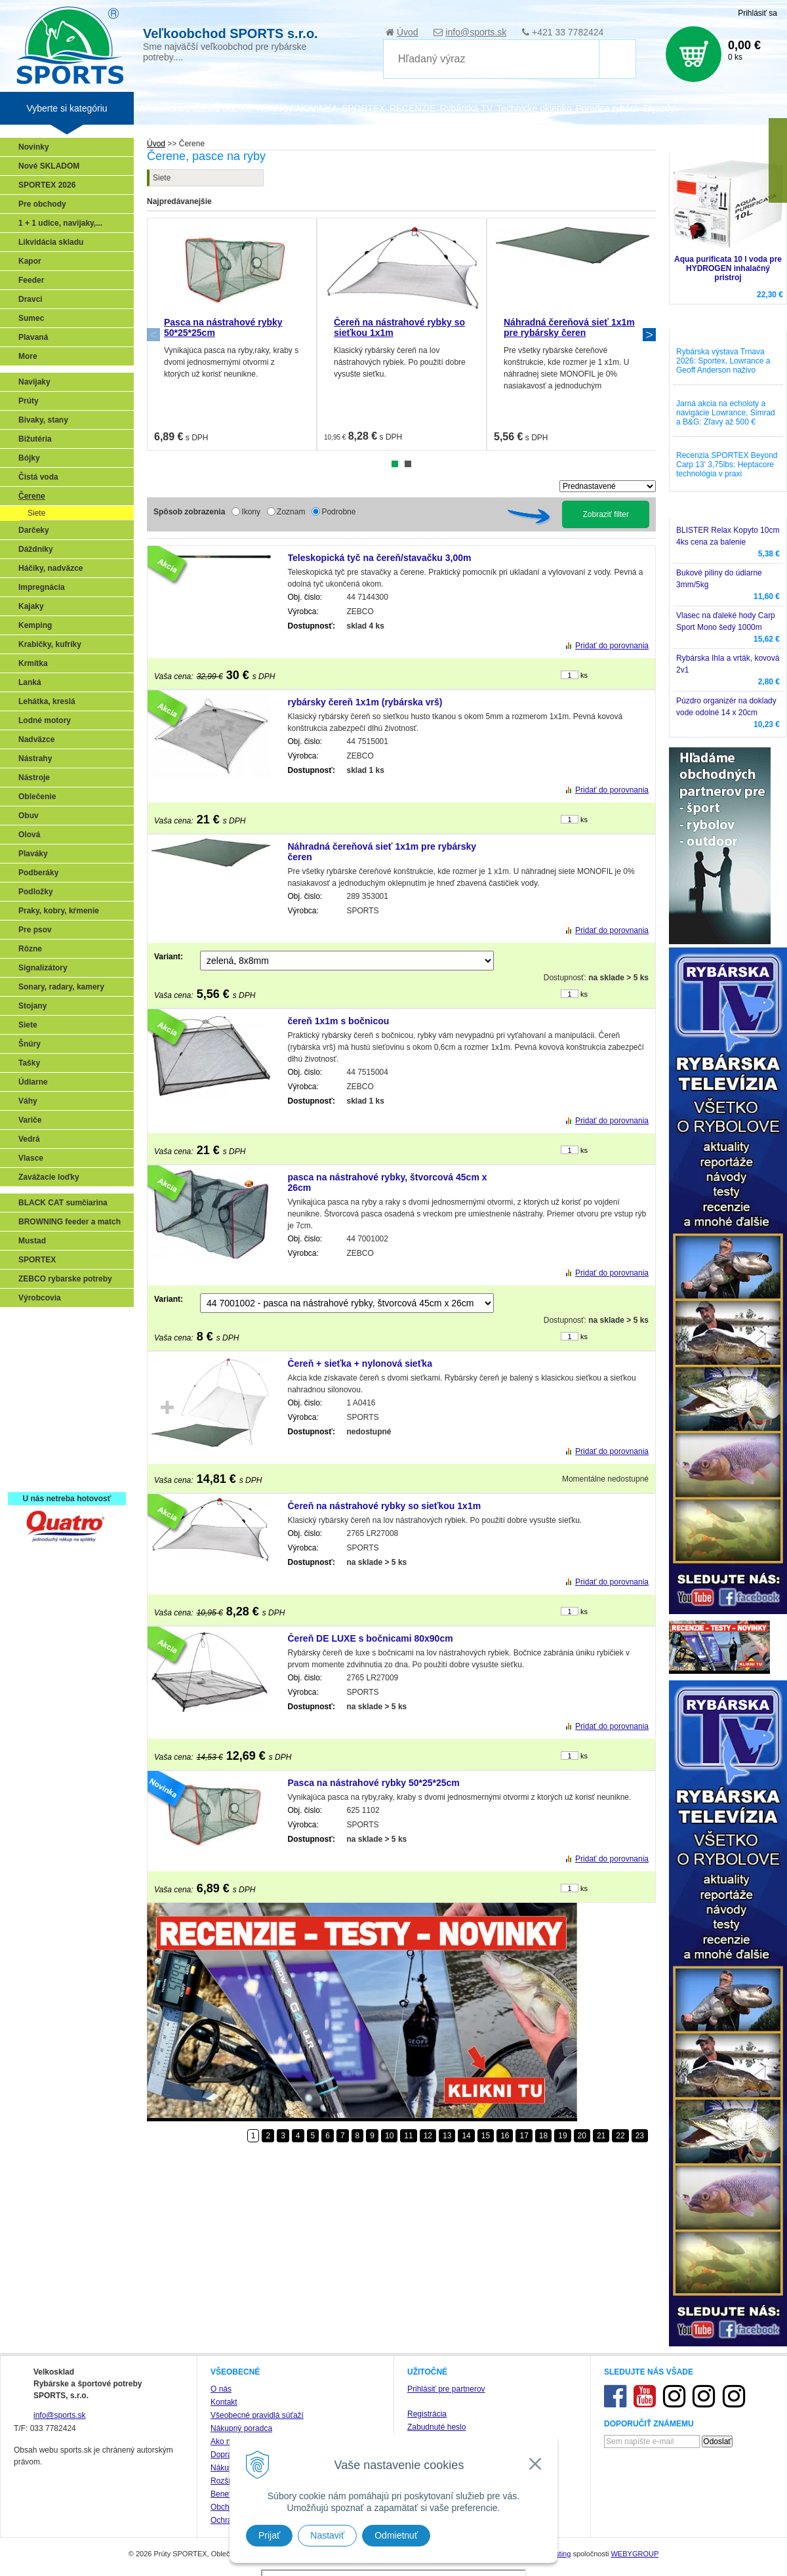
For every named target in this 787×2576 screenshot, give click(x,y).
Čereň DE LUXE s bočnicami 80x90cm (370, 1638)
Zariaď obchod (222, 108)
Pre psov (35, 929)
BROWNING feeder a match (69, 1221)
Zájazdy (658, 108)
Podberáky (38, 872)
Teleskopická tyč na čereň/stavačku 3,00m (380, 557)
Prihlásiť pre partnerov (446, 2389)
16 (504, 2135)
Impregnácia (41, 587)
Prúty (28, 400)
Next (649, 334)
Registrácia (427, 2414)
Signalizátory (43, 967)
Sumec (31, 318)
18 (543, 2135)
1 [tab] (395, 464)
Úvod (407, 32)
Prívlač (34, 1342)
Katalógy (274, 108)
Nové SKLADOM (48, 166)
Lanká (29, 682)
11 (408, 2135)
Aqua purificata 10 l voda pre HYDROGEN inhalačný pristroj (728, 268)
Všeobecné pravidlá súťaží (257, 2415)
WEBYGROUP (634, 2554)
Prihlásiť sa (757, 13)
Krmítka (33, 663)
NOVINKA (317, 108)
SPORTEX (37, 1259)
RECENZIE (413, 108)
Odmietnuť (396, 2535)
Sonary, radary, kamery (61, 986)
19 (562, 2135)
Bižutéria (35, 439)
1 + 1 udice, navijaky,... (60, 223)
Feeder (31, 280)
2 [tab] (408, 464)
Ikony (250, 511)
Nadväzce (36, 739)
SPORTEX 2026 (46, 185)
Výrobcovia (39, 1297)
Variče (29, 1120)
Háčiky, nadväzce (50, 568)
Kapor (29, 261)
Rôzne (30, 948)
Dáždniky (35, 549)
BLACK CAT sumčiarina (63, 1202)
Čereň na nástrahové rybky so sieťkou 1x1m (384, 1506)
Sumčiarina (43, 1399)
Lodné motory (44, 720)
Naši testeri (43, 1437)
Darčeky (33, 530)
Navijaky (34, 381)
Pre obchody (42, 204)
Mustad (32, 1240)
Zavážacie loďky (48, 1177)
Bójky (29, 458)
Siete (162, 177)
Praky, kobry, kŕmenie (58, 910)
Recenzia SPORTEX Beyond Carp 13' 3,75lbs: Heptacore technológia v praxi (727, 464)
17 (523, 2135)
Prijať (269, 2535)
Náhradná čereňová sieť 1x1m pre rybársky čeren (569, 327)
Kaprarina (40, 1380)
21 (601, 2135)
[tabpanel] (232, 334)
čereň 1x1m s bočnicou (339, 1021)
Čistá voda (38, 477)
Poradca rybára (607, 108)
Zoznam (291, 511)
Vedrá (29, 1139)
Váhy (27, 1101)
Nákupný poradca (241, 2428)
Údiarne (33, 1082)
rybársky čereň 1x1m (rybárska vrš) (365, 702)
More (27, 356)
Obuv (28, 815)
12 (428, 2135)
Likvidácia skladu (50, 242)
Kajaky (31, 606)
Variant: (168, 956)
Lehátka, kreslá (46, 701)
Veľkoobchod (163, 108)
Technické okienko (533, 108)
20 (582, 2135)
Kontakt (224, 2402)
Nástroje (34, 777)
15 (485, 2135)
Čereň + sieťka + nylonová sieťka (360, 1363)
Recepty (37, 1456)
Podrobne (338, 511)
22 (620, 2135)
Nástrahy (35, 758)
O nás (221, 2389)
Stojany (32, 1005)
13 (447, 2135)
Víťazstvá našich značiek (68, 1418)
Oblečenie (37, 796)
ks (584, 675)
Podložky (35, 891)
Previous (153, 334)
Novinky (33, 147)
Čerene (31, 496)
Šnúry (29, 1044)
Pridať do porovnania (612, 645)
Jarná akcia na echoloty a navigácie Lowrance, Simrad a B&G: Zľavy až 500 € (725, 412)
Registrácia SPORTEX (63, 1475)
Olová (29, 834)
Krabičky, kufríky (49, 644)
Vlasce (30, 1158)
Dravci (30, 299)
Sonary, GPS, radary (59, 1323)
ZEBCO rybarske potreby (65, 1278)
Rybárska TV (466, 108)
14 (466, 2135)
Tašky (29, 1063)
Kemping (35, 625)
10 (389, 2135)
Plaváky (33, 853)
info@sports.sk (475, 32)
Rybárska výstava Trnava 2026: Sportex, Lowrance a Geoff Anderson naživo (723, 361)
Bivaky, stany (43, 420)
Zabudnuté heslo (436, 2427)
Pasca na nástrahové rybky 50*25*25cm (374, 1782)
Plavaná (33, 337)
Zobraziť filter (605, 514)
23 (640, 2135)
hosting (559, 2554)
